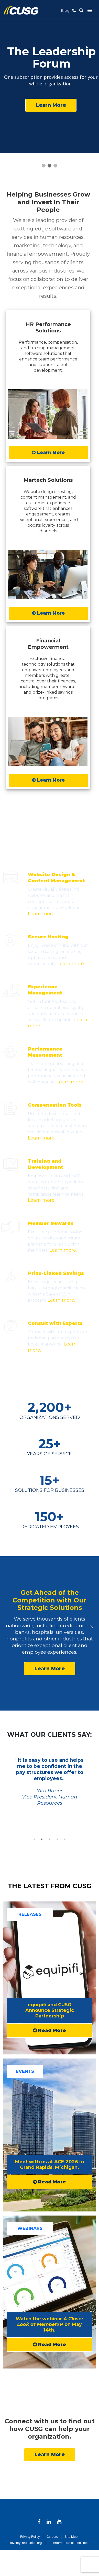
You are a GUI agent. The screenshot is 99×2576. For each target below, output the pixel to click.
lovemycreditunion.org (26, 2543)
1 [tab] (34, 1839)
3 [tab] (49, 1839)
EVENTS (25, 2071)
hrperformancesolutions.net (68, 2543)
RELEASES (29, 1914)
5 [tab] (65, 1839)
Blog (65, 10)
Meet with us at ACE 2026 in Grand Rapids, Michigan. (49, 2164)
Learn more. (41, 913)
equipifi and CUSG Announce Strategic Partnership (49, 2010)
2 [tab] (42, 1839)
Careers (52, 2537)
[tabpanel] (49, 1792)
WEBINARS (29, 2228)
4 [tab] (57, 1839)
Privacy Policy (30, 2537)
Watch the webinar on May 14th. (49, 2324)
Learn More (51, 105)
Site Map (71, 2537)
